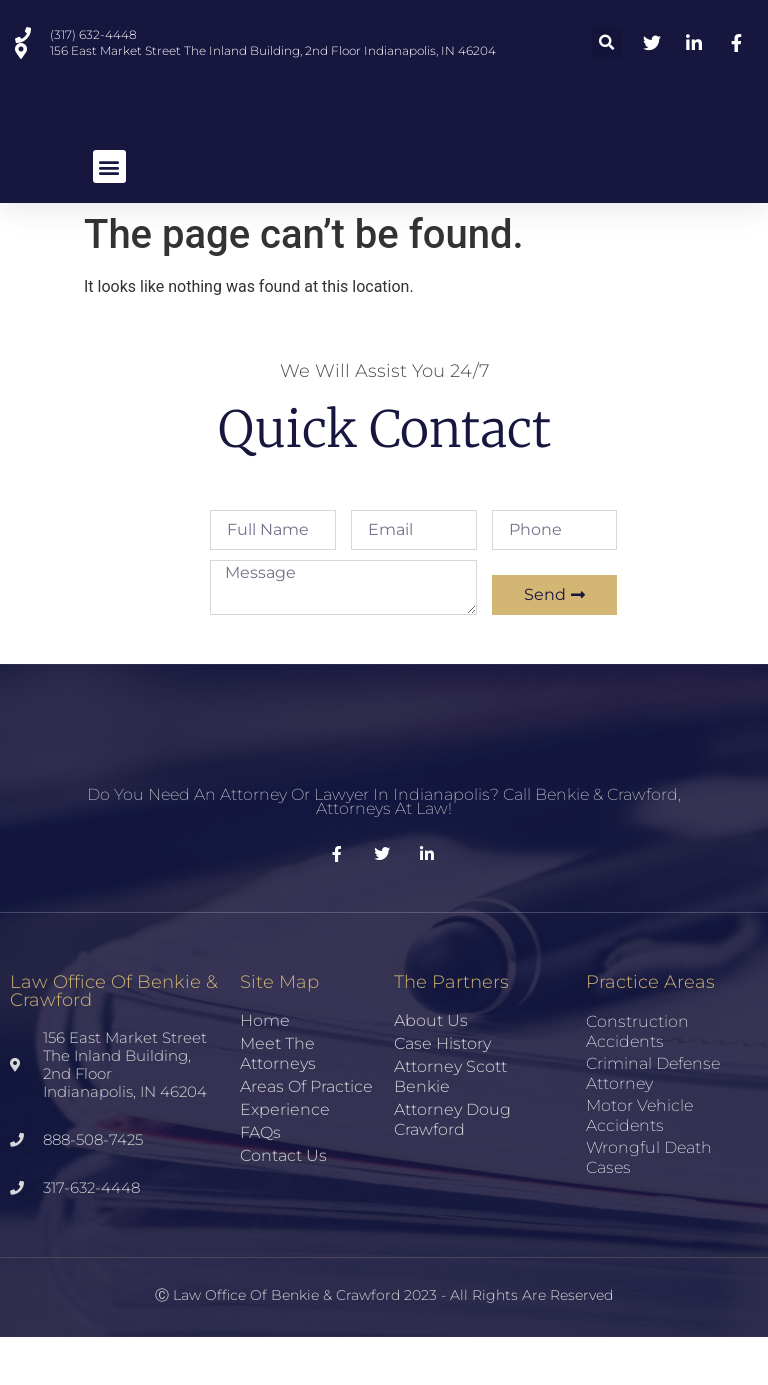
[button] (606, 43)
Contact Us (283, 1203)
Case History (442, 1091)
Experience (285, 1157)
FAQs (260, 1180)
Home (265, 1068)
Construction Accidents (637, 1079)
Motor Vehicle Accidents (639, 1163)
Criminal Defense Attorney (653, 1121)
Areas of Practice (306, 1134)
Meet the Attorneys (278, 1101)
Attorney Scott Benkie (450, 1124)
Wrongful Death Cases (649, 1205)
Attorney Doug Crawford (452, 1167)
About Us (431, 1068)
